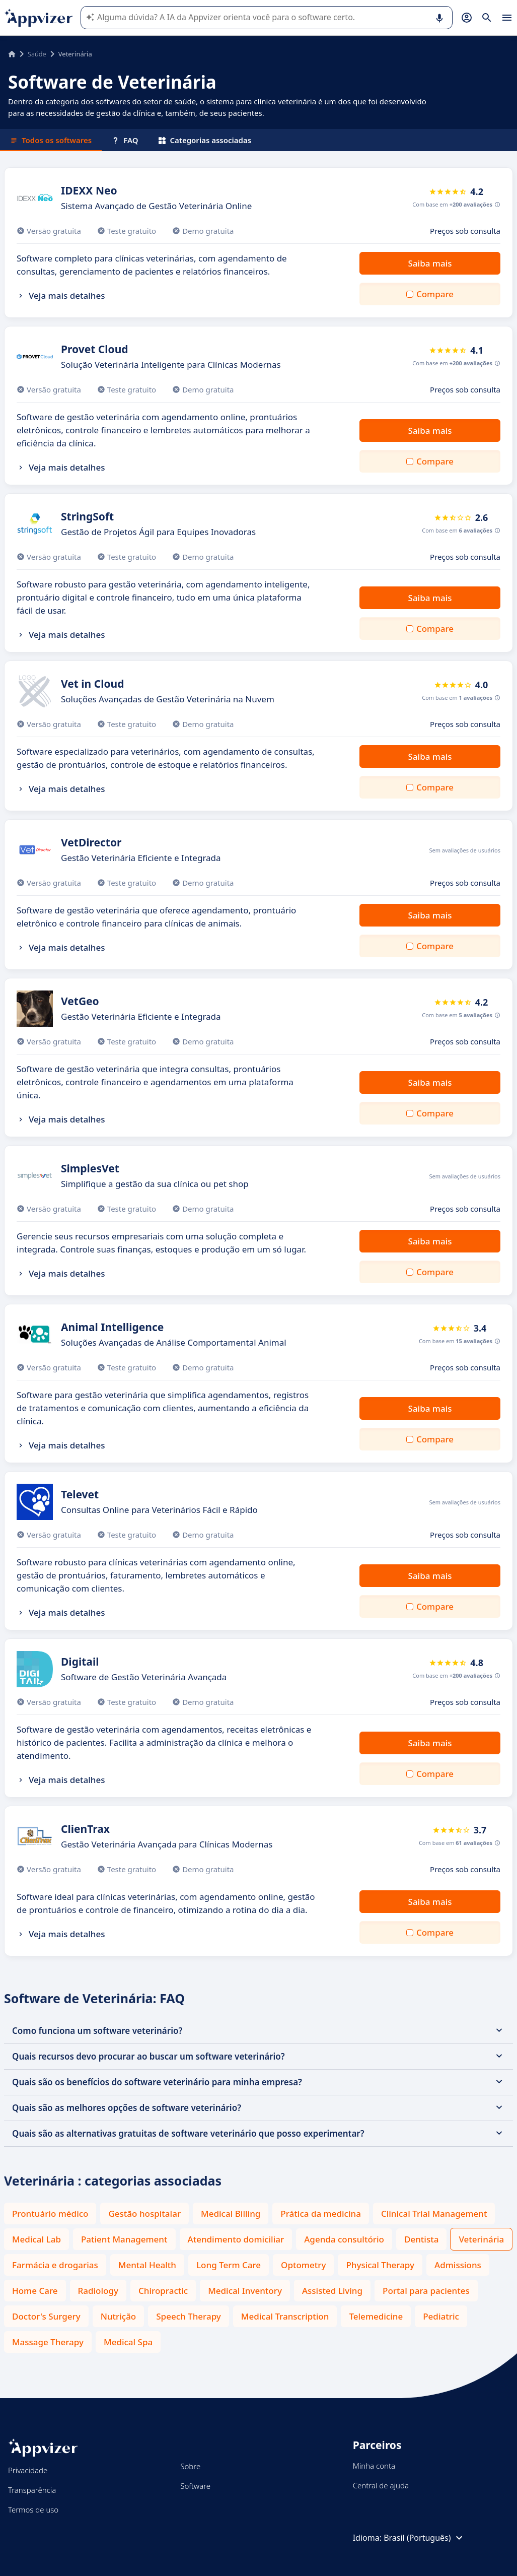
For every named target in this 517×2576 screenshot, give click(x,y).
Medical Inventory (245, 2290)
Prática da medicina (320, 2213)
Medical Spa (128, 2342)
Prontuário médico (50, 2213)
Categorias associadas (205, 140)
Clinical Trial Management (434, 2213)
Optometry (303, 2265)
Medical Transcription (285, 2316)
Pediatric (441, 2316)
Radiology (98, 2290)
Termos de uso (33, 2509)
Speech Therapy (188, 2316)
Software (195, 2486)
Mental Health (147, 2265)
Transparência (32, 2490)
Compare (435, 294)
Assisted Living (332, 2290)
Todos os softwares (51, 140)
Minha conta (374, 2466)
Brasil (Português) (424, 2538)
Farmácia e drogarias (55, 2265)
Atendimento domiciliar (236, 2239)
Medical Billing (230, 2213)
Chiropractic (163, 2290)
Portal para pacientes (426, 2290)
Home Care (35, 2290)
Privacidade (27, 2470)
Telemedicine (376, 2316)
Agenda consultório (344, 2239)
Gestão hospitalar (144, 2213)
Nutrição (118, 2316)
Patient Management (124, 2239)
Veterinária (481, 2239)
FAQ (125, 140)
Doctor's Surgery (46, 2316)
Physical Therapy (380, 2265)
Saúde (37, 53)
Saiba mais (430, 263)
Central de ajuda (381, 2485)
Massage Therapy (48, 2342)
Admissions (457, 2265)
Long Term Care (228, 2265)
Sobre (190, 2466)
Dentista (421, 2239)
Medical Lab (36, 2239)
